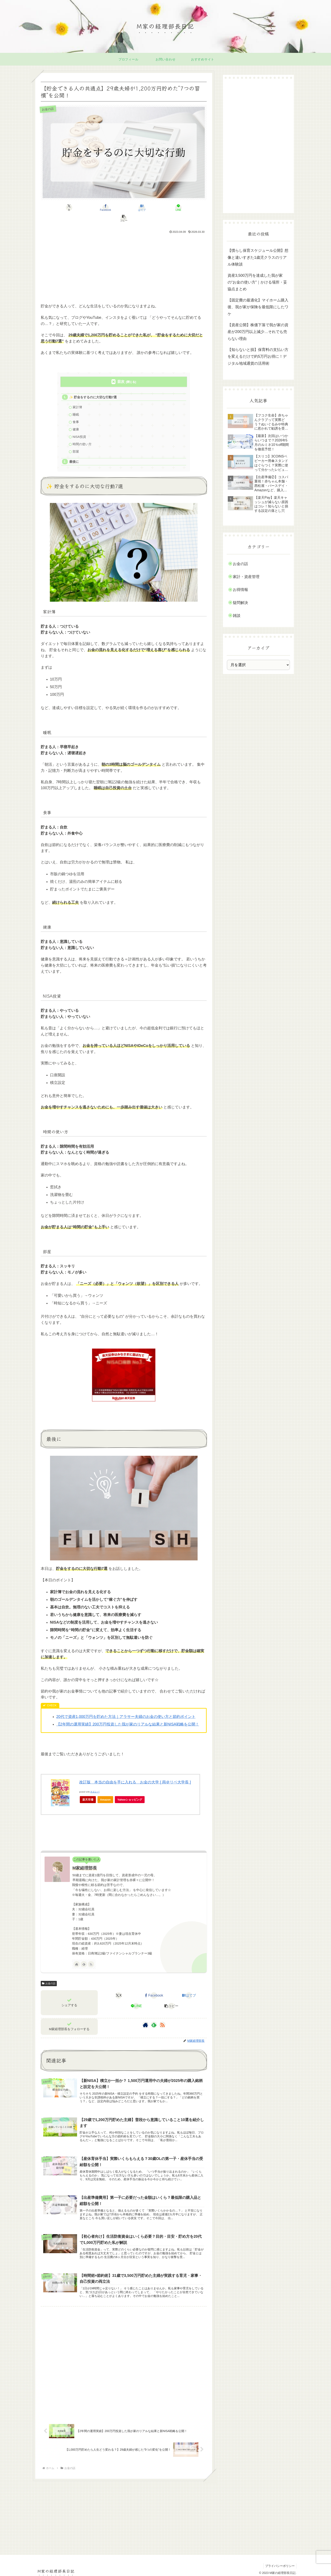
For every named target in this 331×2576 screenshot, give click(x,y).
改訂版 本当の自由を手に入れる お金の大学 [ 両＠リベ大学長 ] (135, 1775)
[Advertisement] (124, 256)
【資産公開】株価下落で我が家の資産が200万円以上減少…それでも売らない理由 (258, 332)
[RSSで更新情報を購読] (91, 1957)
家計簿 (78, 397)
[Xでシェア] (68, 207)
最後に (74, 454)
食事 (76, 413)
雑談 (236, 616)
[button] (179, 207)
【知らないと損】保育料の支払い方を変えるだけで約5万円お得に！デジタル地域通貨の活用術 (258, 357)
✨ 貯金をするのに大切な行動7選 (94, 387)
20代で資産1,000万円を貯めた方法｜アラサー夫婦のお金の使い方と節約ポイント (125, 1710)
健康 (76, 420)
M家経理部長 (84, 1861)
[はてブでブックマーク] (123, 207)
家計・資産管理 (246, 577)
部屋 (76, 444)
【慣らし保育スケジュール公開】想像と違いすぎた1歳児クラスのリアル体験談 (258, 257)
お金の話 (49, 1976)
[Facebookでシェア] (96, 207)
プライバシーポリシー (279, 2563)
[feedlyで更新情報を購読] (84, 1957)
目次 (121, 371)
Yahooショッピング (131, 1793)
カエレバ (94, 1785)
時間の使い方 (82, 436)
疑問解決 (240, 603)
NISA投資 (80, 428)
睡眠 (76, 405)
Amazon (105, 1792)
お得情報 (240, 590)
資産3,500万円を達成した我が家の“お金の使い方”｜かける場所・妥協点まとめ (257, 282)
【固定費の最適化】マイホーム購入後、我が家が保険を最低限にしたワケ (258, 307)
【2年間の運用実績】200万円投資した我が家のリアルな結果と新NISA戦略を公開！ (127, 1717)
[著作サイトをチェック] (76, 1957)
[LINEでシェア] (151, 207)
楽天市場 (87, 1792)
